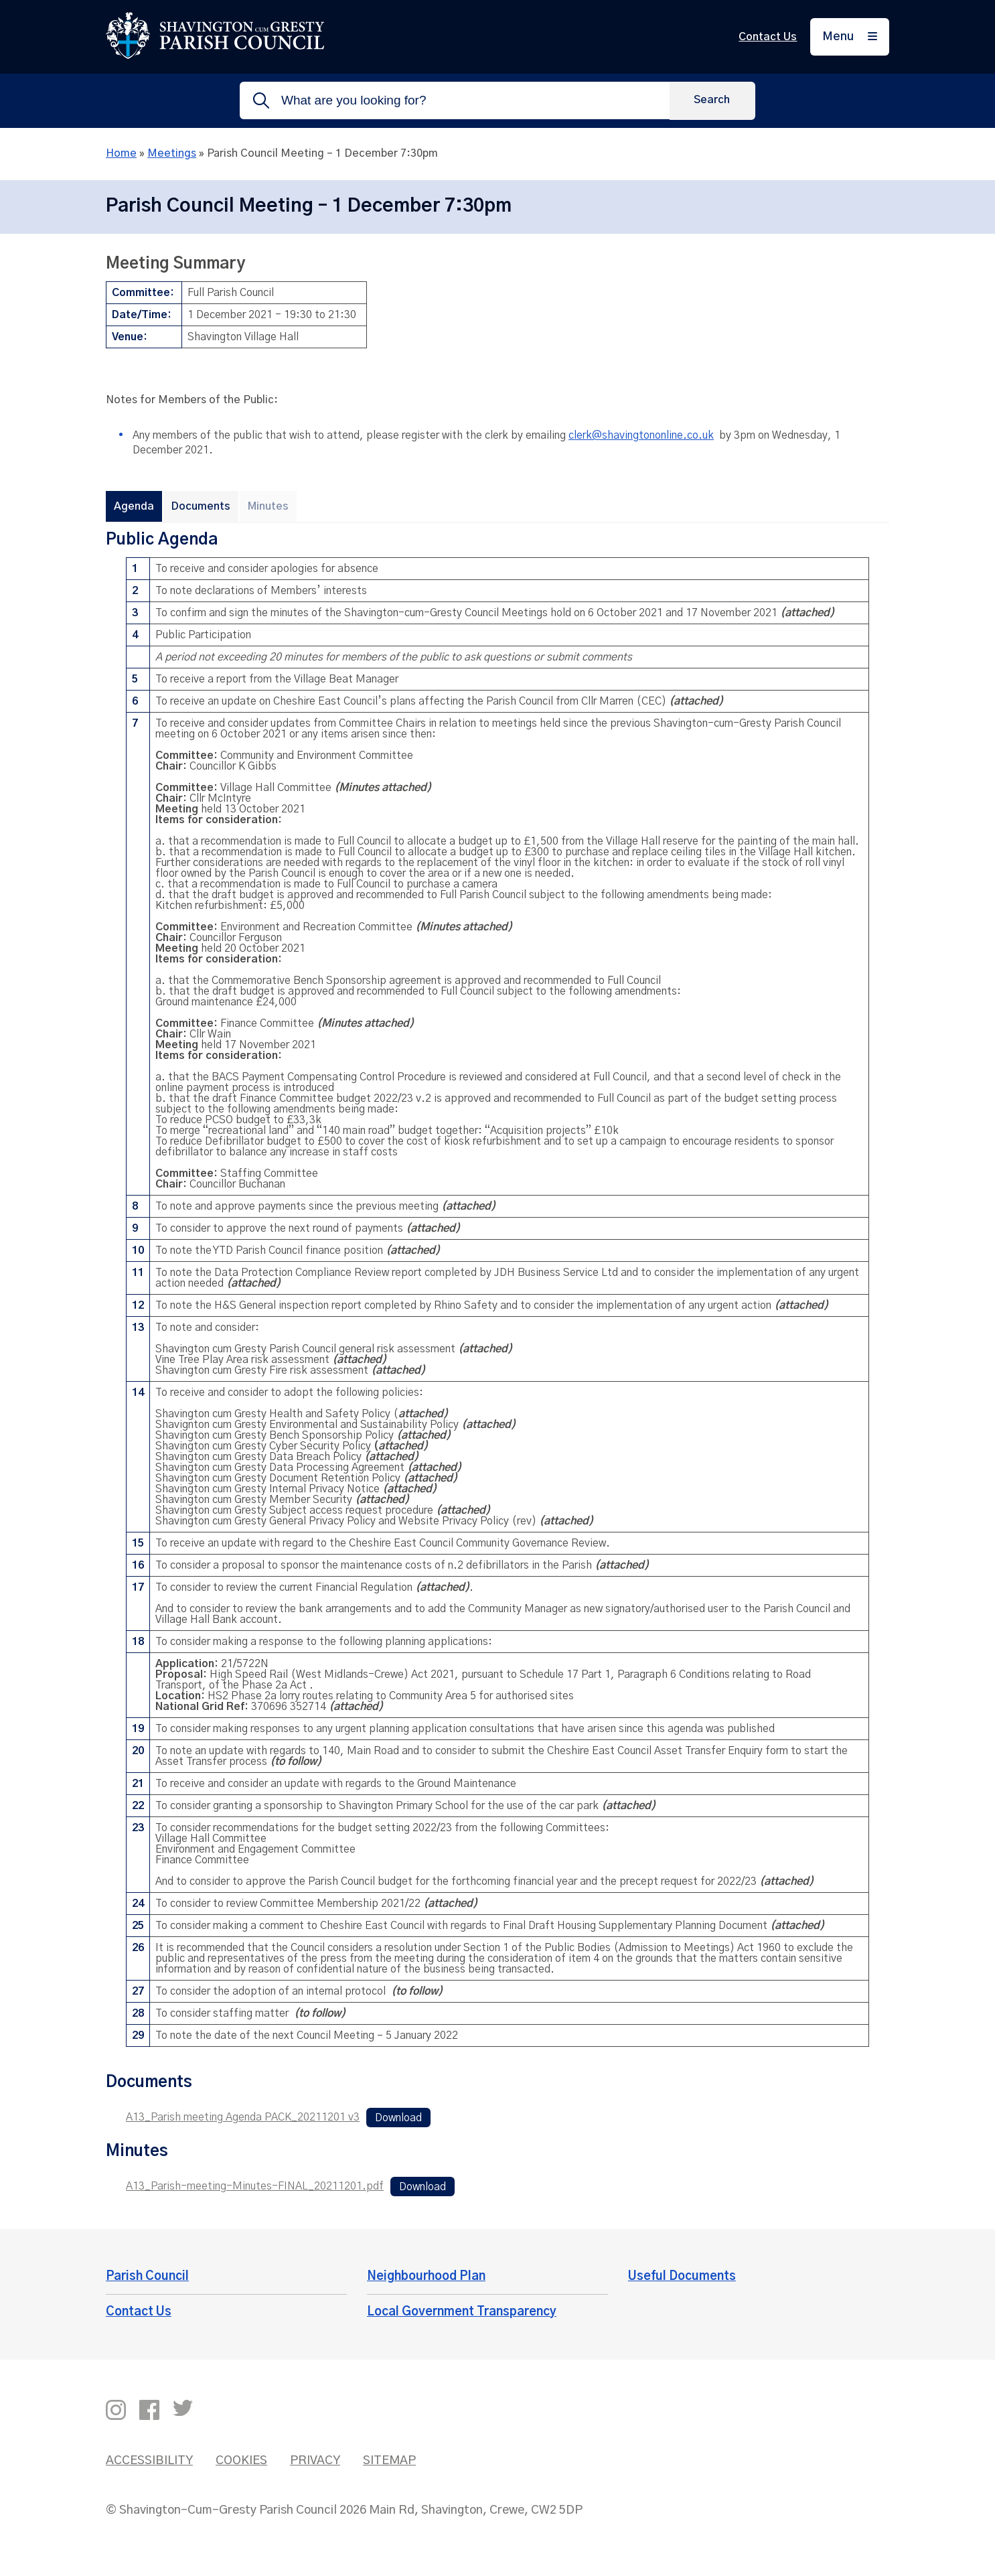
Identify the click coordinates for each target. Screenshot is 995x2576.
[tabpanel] (497, 1293)
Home (121, 153)
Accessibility (149, 2461)
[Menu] (849, 37)
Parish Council (147, 2277)
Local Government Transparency (461, 2312)
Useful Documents (682, 2277)
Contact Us (768, 36)
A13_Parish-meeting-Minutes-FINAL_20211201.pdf (255, 2186)
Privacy (315, 2461)
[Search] (712, 100)
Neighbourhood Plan (426, 2277)
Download (398, 2117)
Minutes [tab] (268, 506)
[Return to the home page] (215, 55)
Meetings (171, 153)
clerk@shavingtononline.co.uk (641, 435)
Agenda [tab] (134, 506)
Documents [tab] (200, 506)
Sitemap (389, 2461)
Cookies (241, 2461)
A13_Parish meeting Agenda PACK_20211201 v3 (243, 2117)
